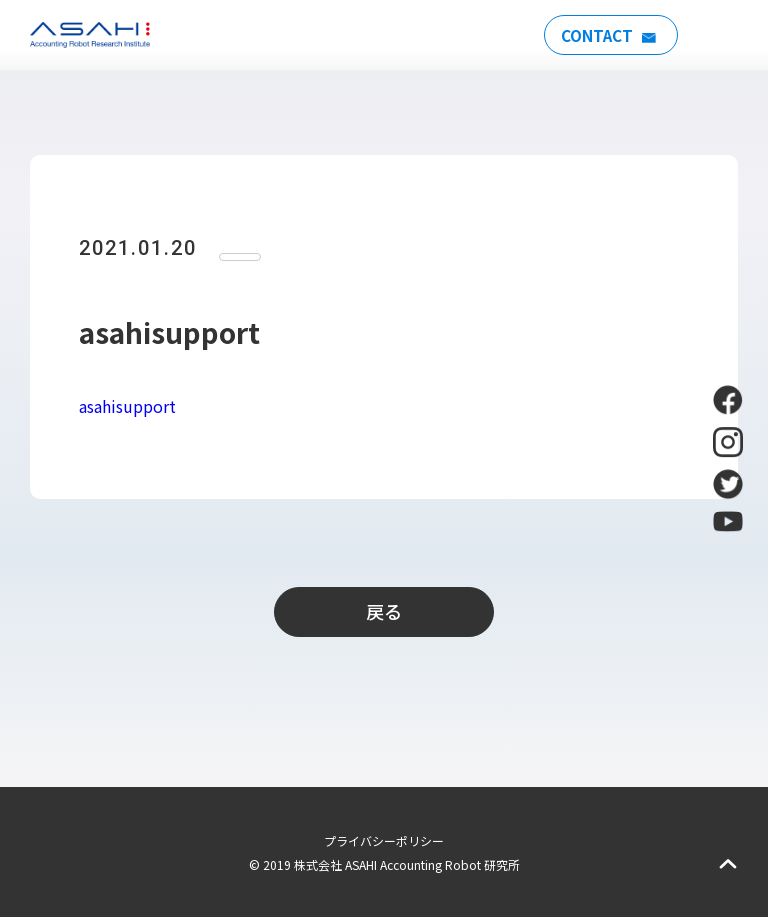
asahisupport (127, 406)
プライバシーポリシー (384, 840)
